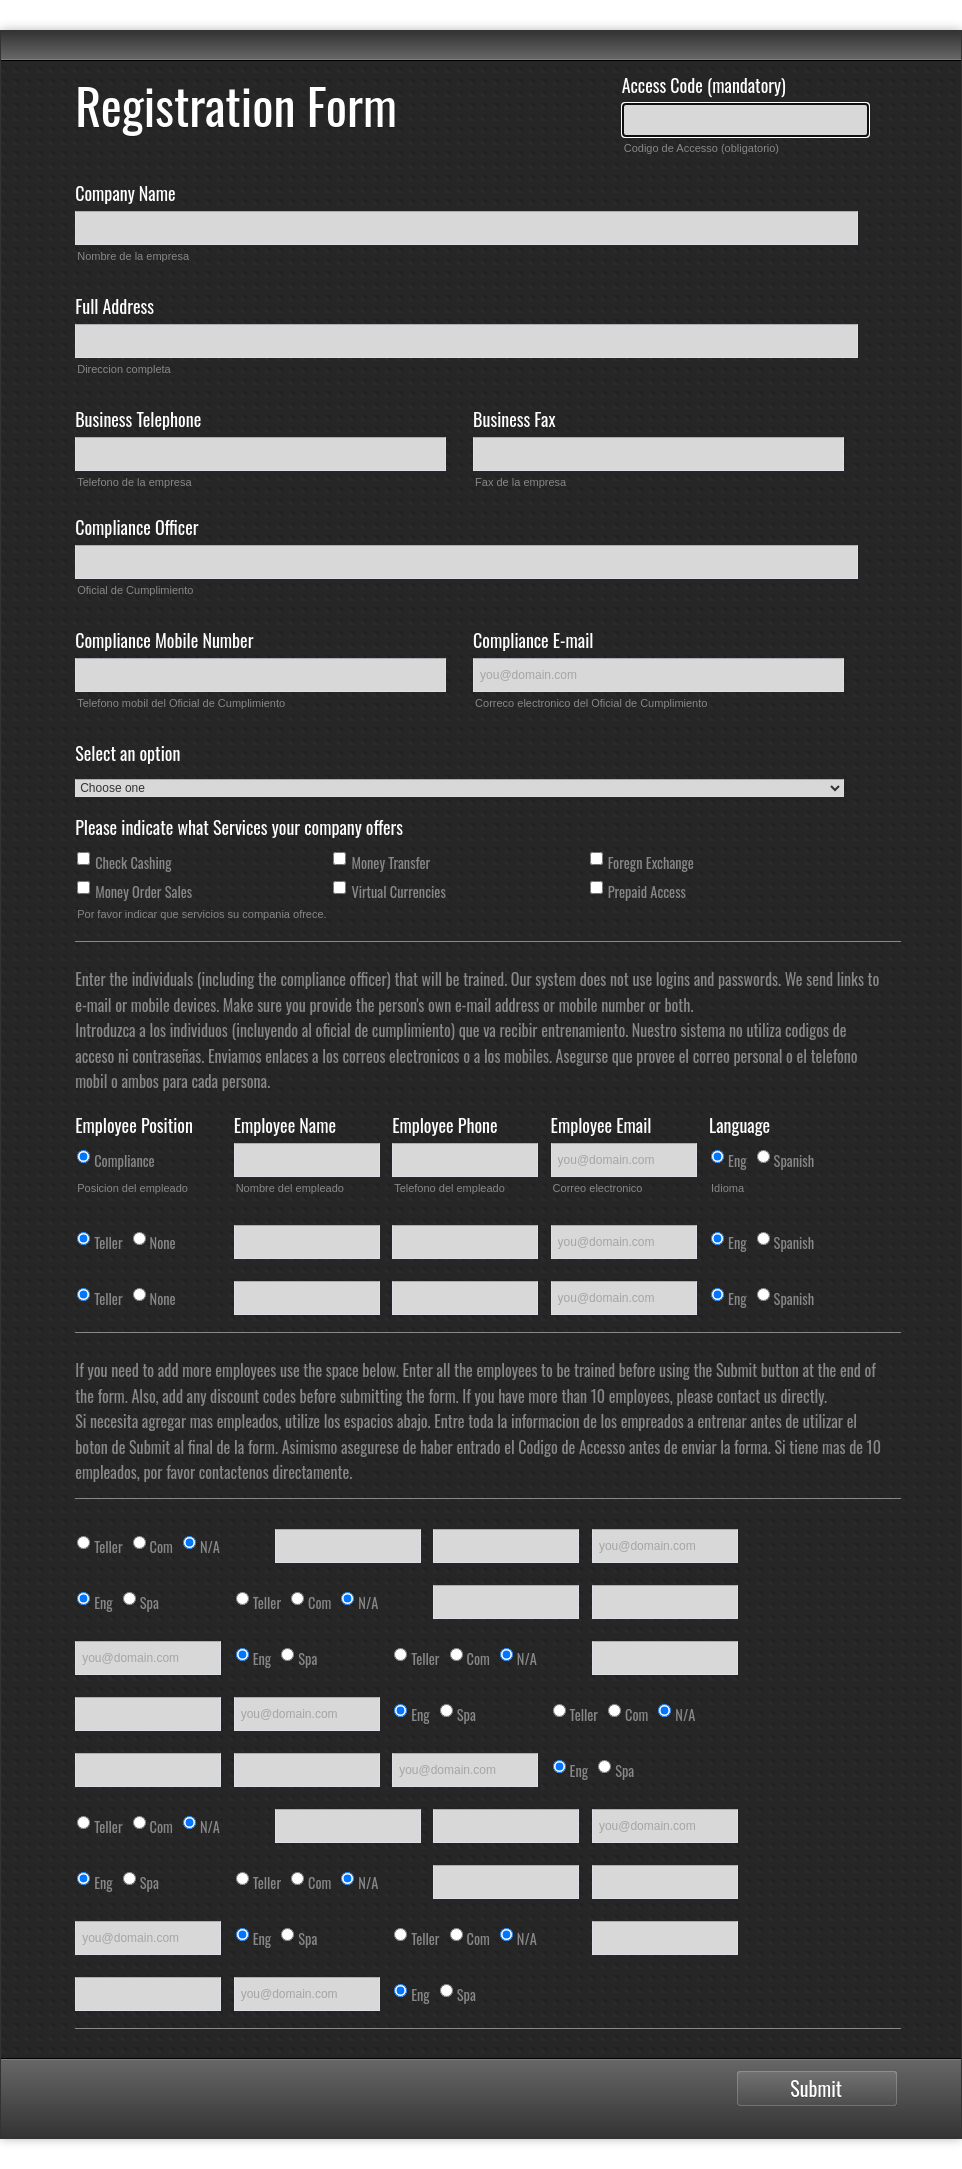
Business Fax (514, 419)
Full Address (114, 306)
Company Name (125, 193)
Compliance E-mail (533, 640)
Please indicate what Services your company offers (239, 827)
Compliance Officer (136, 527)
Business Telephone (138, 419)
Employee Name (285, 1125)
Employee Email (601, 1125)
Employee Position (134, 1125)
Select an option (127, 753)
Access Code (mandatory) (704, 85)
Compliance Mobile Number (164, 640)
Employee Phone (444, 1125)
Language (739, 1125)
